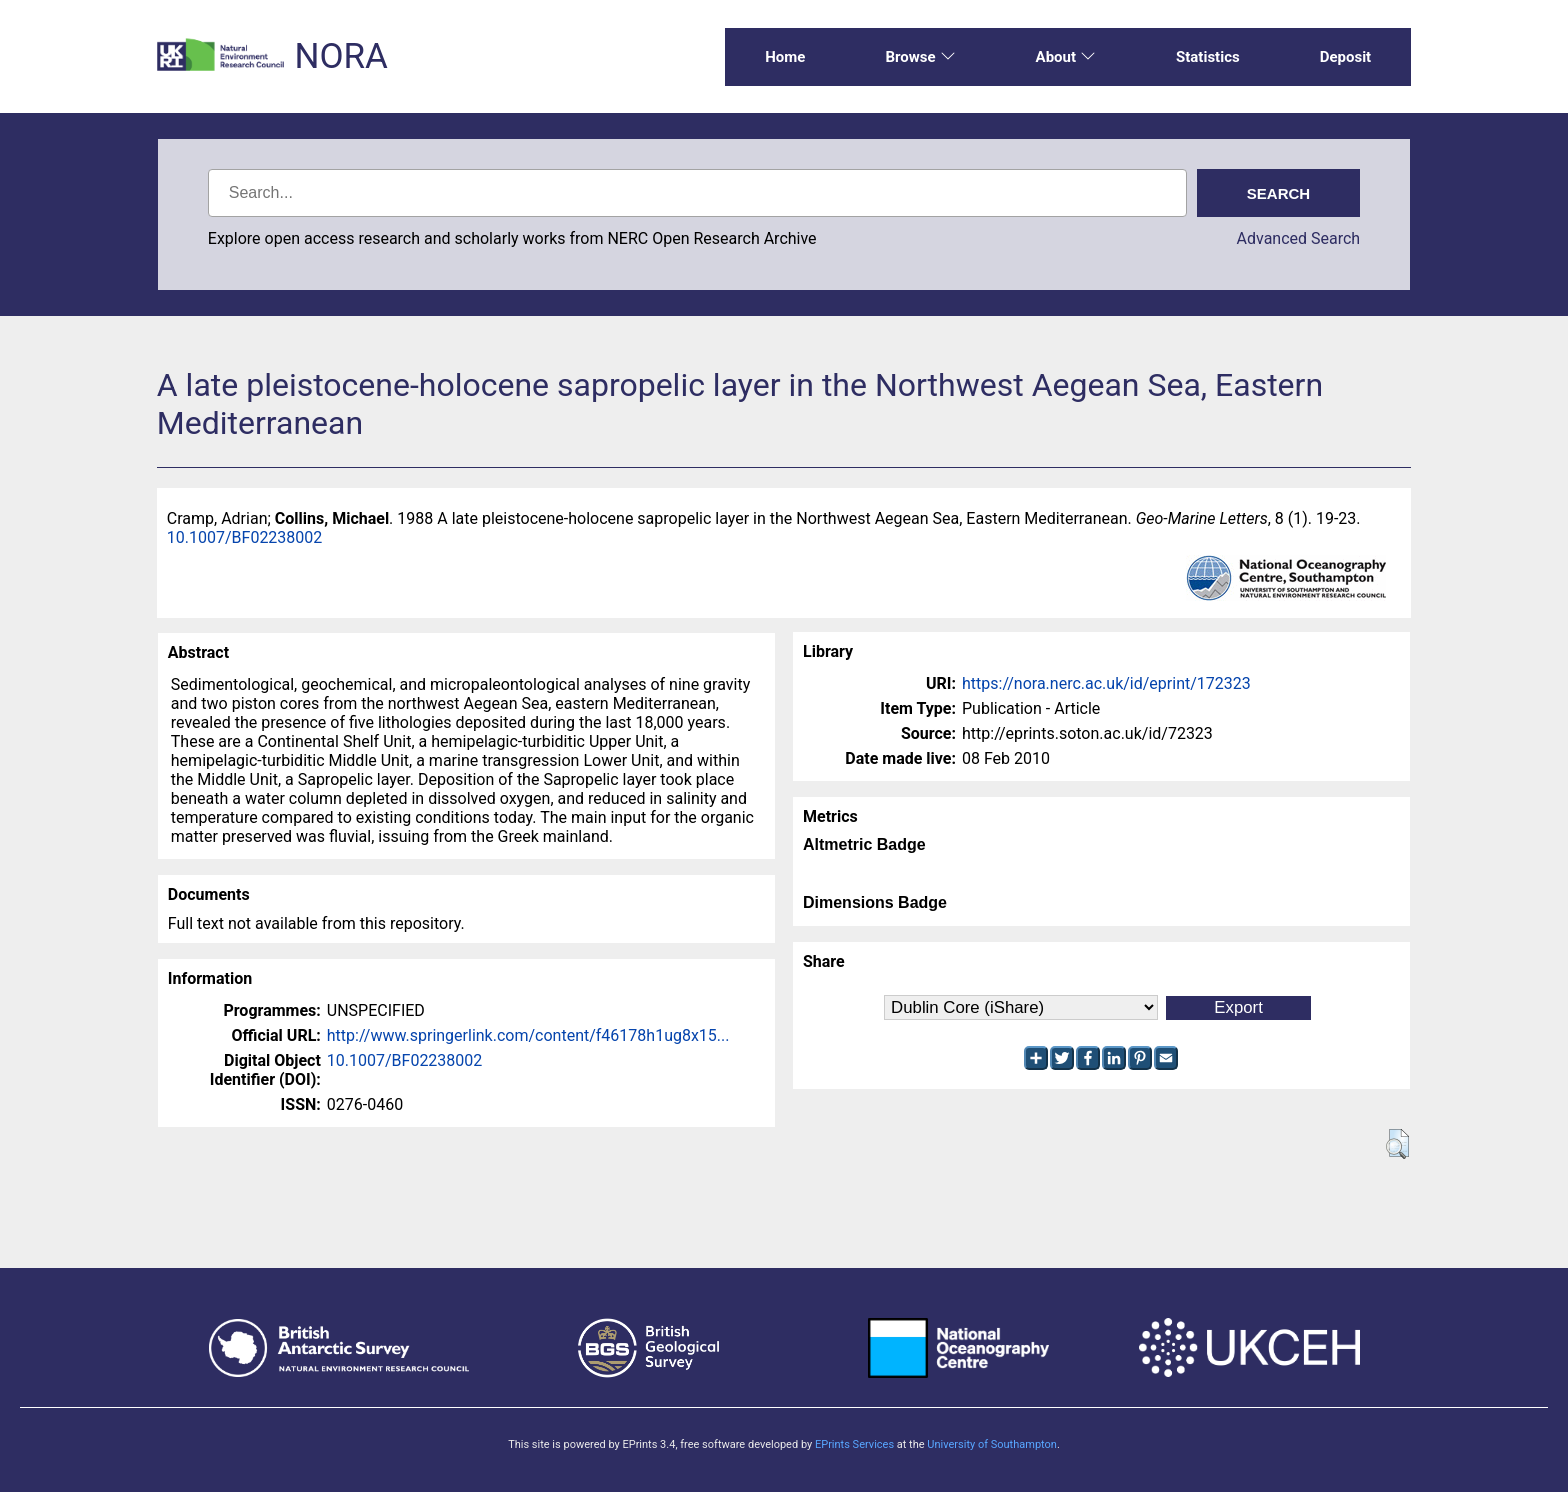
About (1066, 57)
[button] (1397, 1144)
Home (785, 57)
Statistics (1208, 57)
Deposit (1346, 57)
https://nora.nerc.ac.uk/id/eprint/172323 (1106, 683)
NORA (340, 56)
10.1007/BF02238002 (245, 537)
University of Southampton (992, 1444)
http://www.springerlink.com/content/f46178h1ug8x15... (528, 1035)
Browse (920, 57)
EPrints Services (854, 1444)
